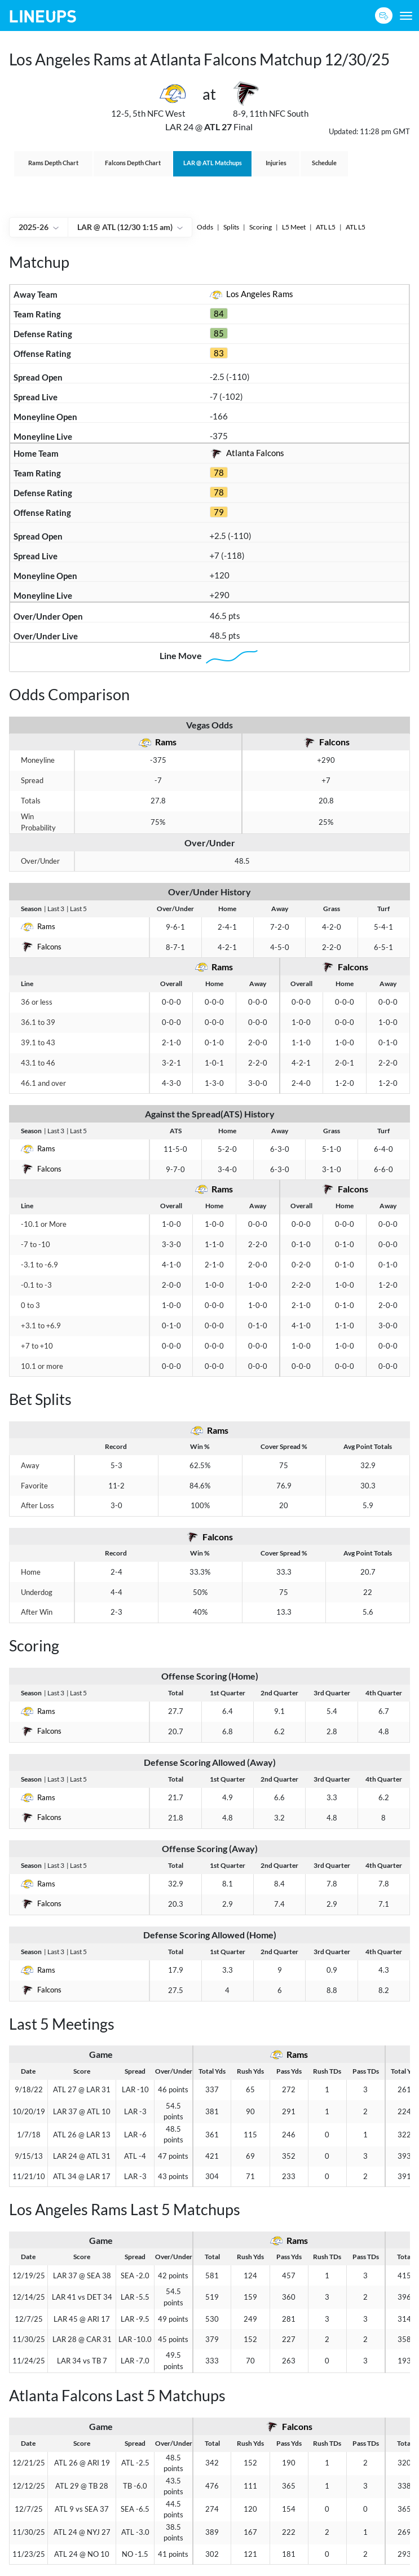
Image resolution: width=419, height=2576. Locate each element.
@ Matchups (212, 162)
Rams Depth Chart (53, 162)
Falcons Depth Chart (133, 162)
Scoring (261, 227)
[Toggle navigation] (406, 16)
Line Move (210, 657)
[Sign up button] (383, 15)
